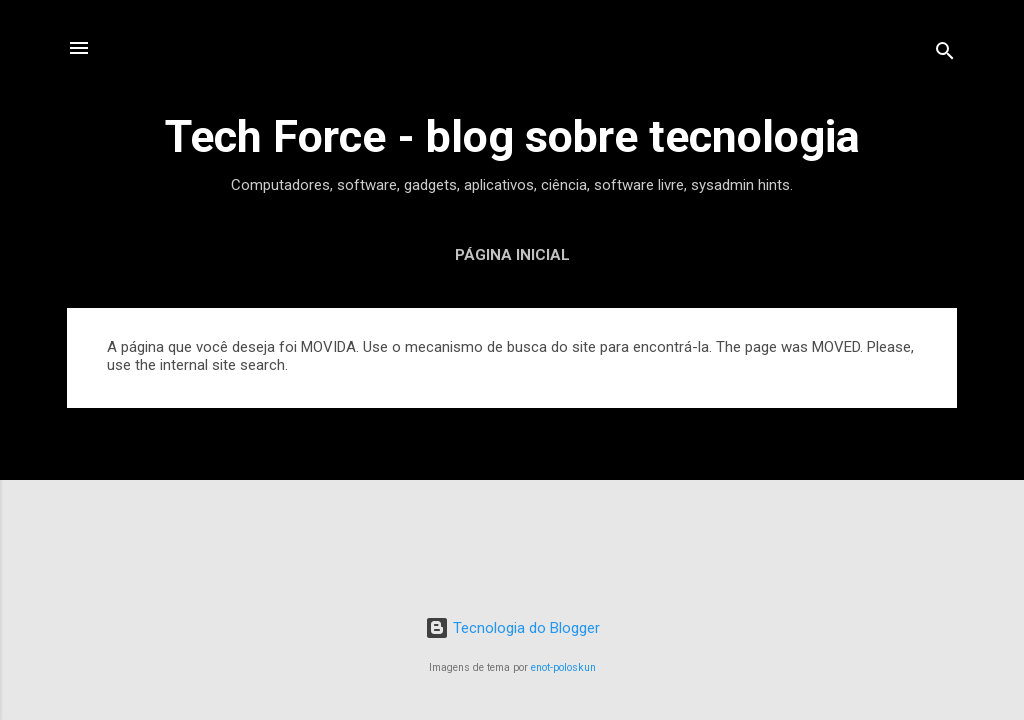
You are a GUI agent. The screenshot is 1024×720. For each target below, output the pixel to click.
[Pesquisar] (945, 54)
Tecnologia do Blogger (512, 628)
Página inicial (512, 255)
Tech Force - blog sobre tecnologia (512, 136)
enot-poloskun (563, 667)
